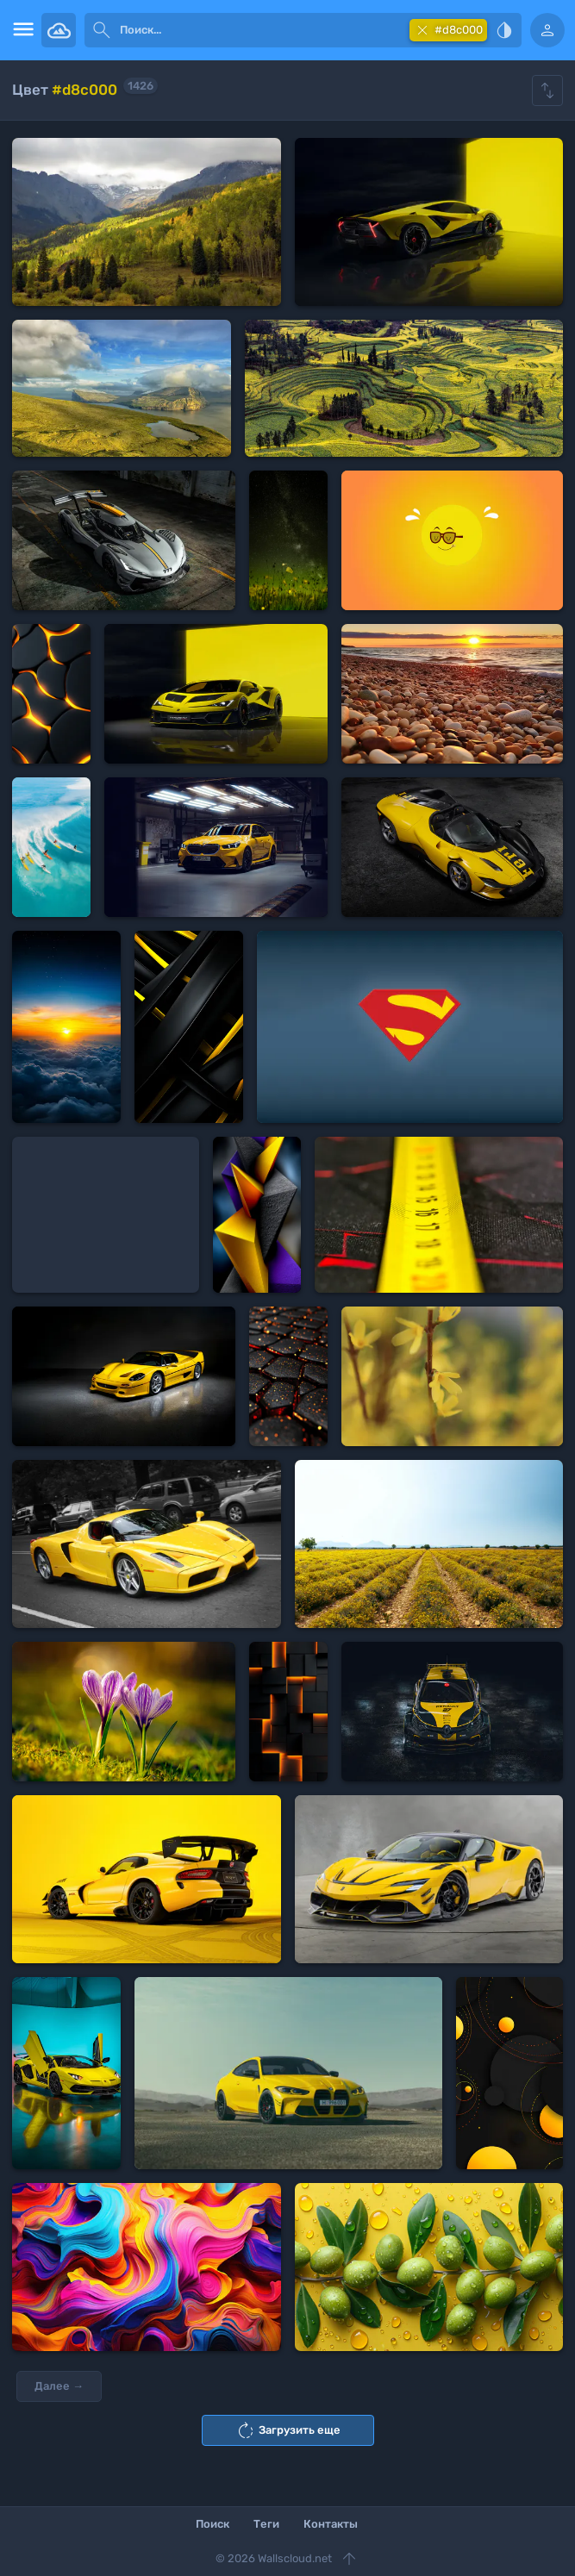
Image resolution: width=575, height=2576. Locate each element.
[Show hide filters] (547, 90)
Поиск (212, 2523)
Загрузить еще (288, 2430)
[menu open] (20, 30)
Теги (266, 2523)
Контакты (330, 2523)
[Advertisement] (105, 1215)
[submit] (101, 30)
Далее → (59, 2386)
